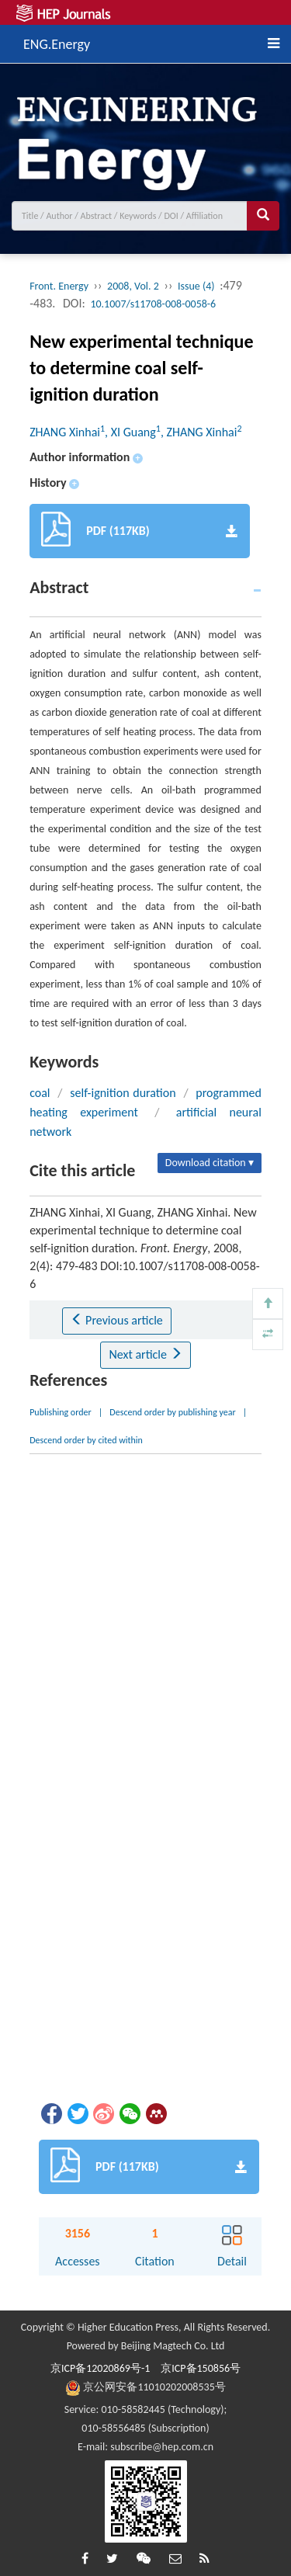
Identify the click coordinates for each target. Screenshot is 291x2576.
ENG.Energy (56, 42)
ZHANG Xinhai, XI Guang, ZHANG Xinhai (135, 432)
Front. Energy (58, 286)
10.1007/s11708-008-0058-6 (153, 304)
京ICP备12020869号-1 (100, 2368)
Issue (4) (196, 286)
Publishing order (60, 1412)
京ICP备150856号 (201, 2368)
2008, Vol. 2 (133, 286)
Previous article (117, 1320)
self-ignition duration (122, 1092)
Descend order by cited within (86, 1440)
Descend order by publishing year (172, 1412)
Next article (145, 1354)
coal (39, 1092)
